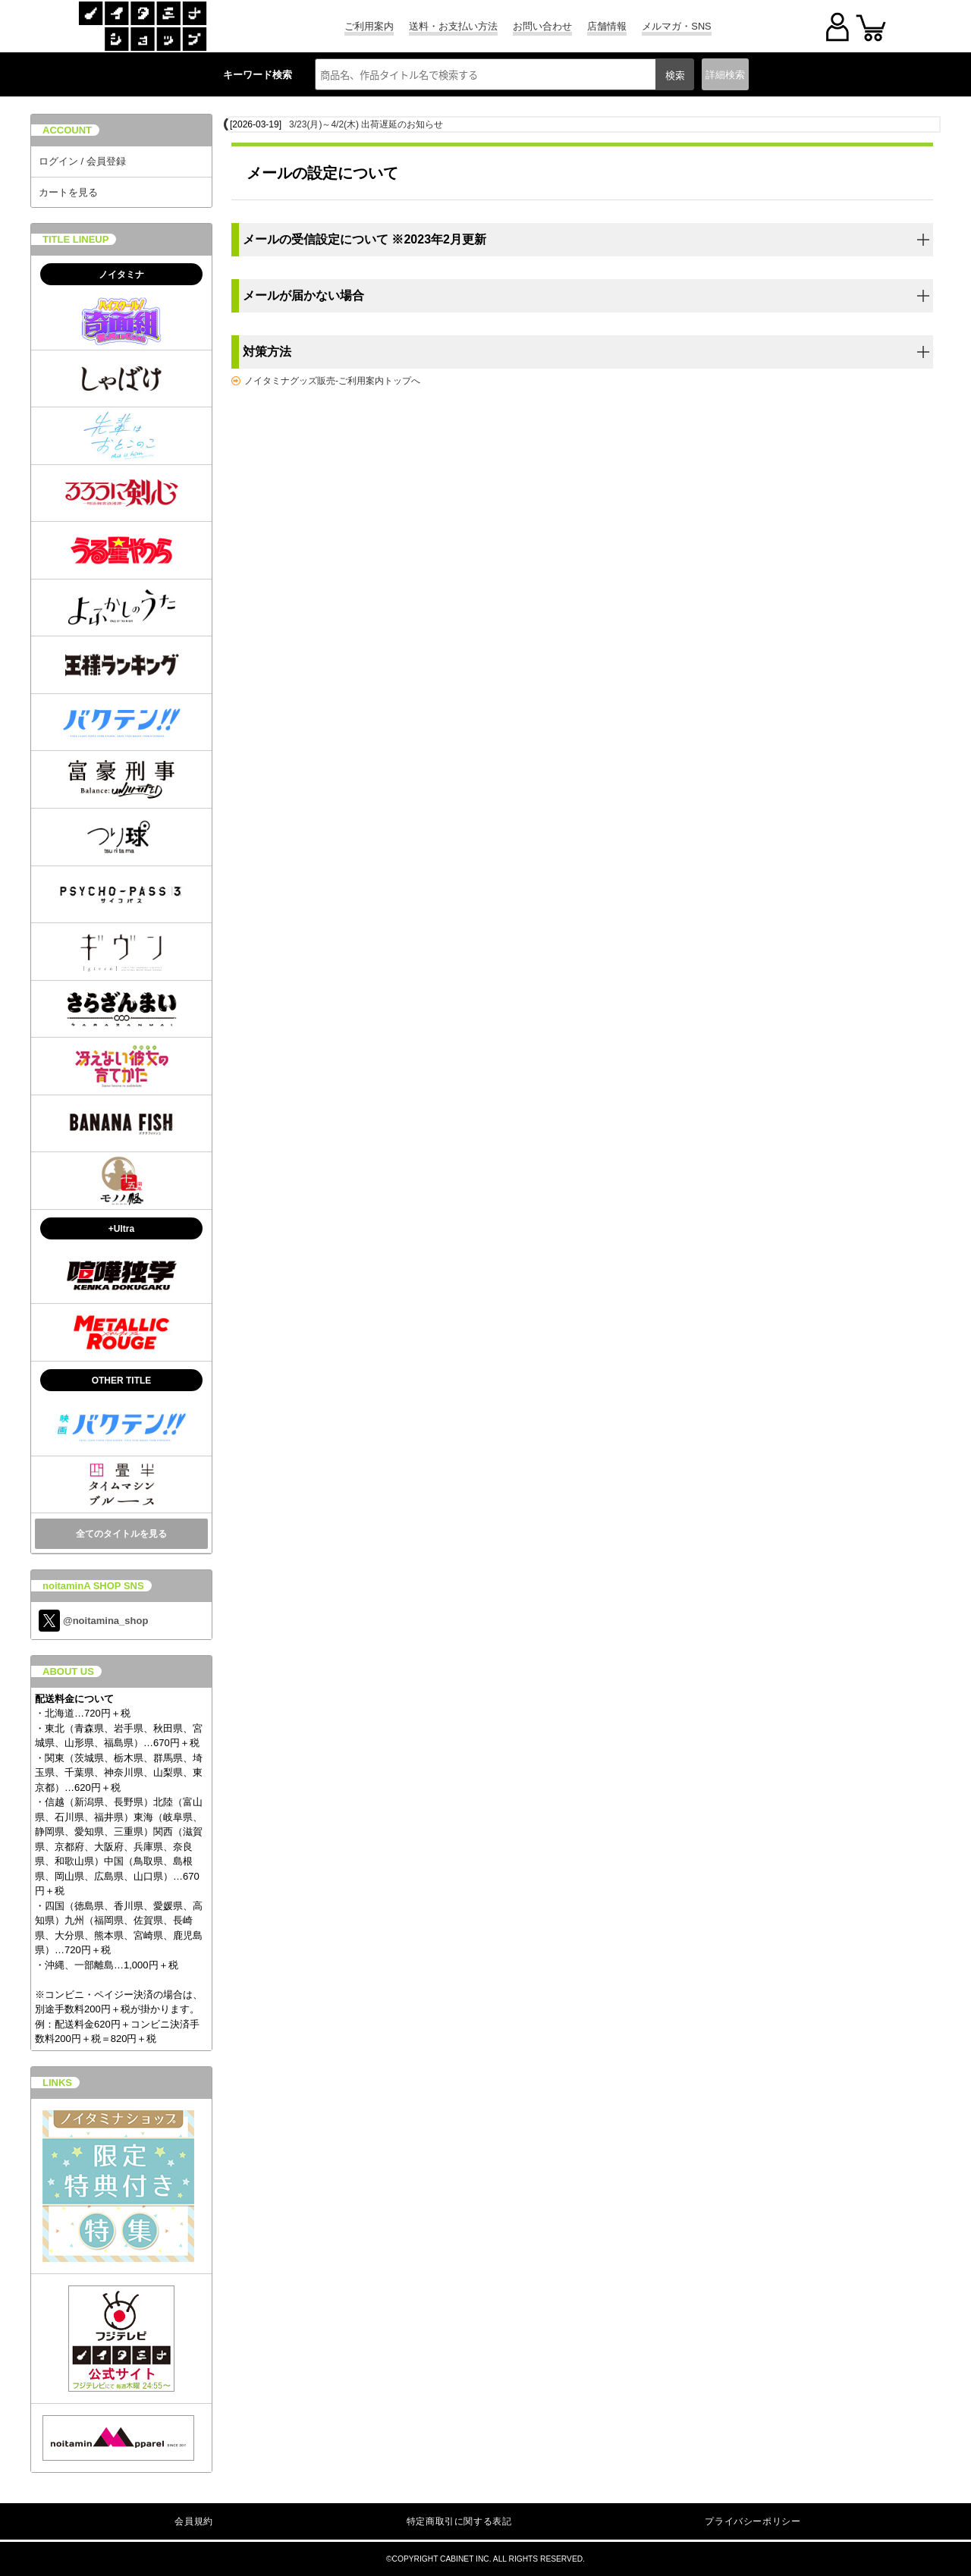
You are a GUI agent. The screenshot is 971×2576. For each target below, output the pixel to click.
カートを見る (68, 192)
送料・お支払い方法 (453, 26)
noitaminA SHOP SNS (93, 1585)
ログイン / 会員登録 (82, 161)
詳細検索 (725, 74)
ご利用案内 (369, 26)
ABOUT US (68, 1671)
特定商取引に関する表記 (459, 2521)
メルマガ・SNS (676, 26)
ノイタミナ (121, 274)
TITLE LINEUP (75, 239)
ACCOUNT (67, 130)
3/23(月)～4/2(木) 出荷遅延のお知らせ (366, 124)
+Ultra (121, 1229)
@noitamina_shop (93, 1621)
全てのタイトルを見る (121, 1533)
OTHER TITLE (122, 1380)
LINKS (57, 2082)
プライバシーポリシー (752, 2521)
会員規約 (193, 2521)
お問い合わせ (542, 26)
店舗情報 (607, 26)
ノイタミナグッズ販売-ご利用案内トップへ (332, 380)
